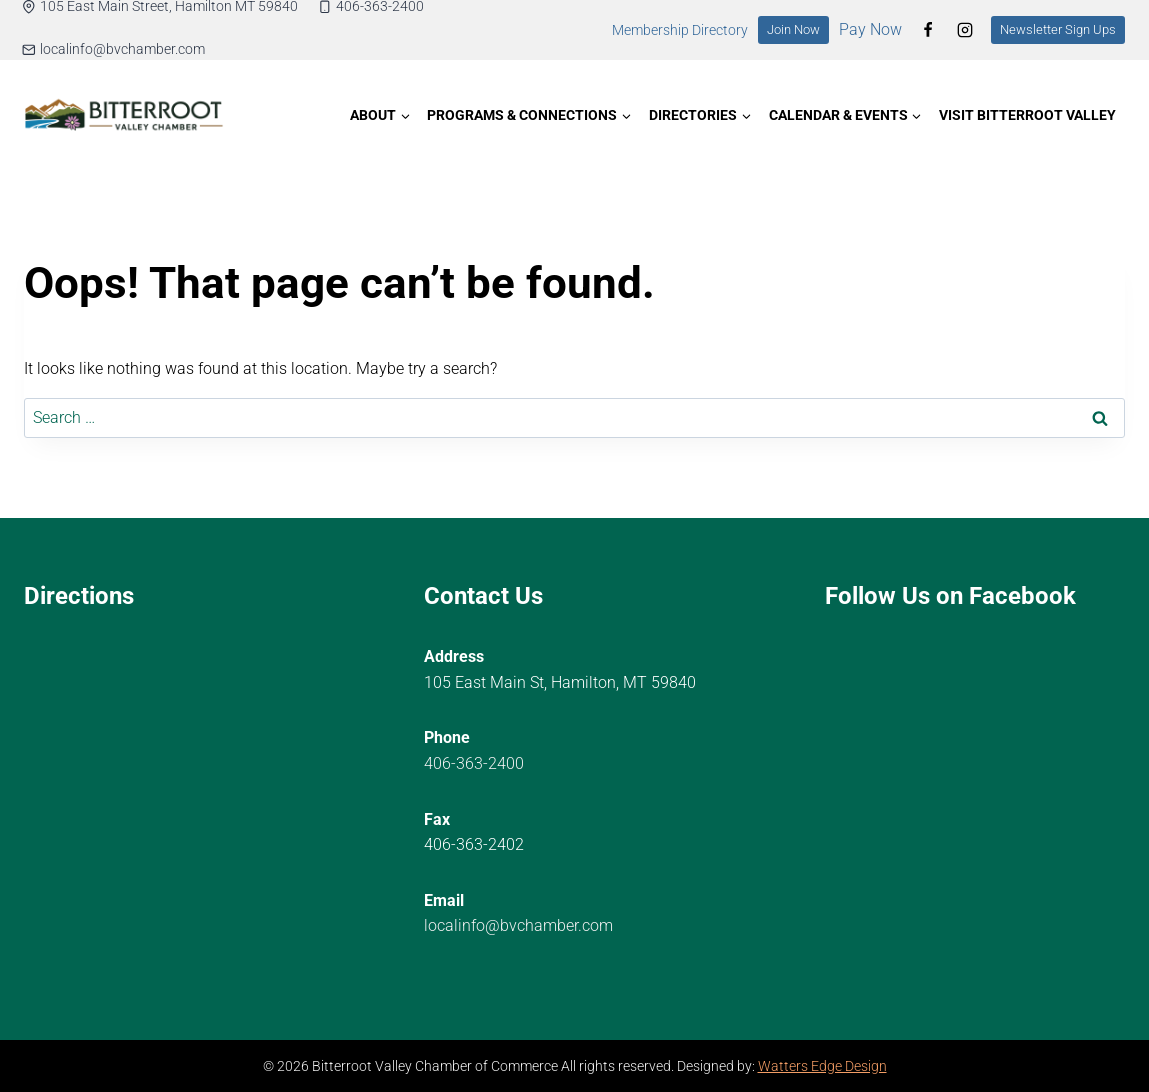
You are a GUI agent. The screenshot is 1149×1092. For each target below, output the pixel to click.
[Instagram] (965, 30)
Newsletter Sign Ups (1058, 29)
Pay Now (870, 29)
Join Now (793, 29)
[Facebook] (928, 30)
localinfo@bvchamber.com (518, 925)
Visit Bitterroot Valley (1027, 115)
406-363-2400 (474, 763)
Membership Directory (680, 30)
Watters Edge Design (822, 1066)
